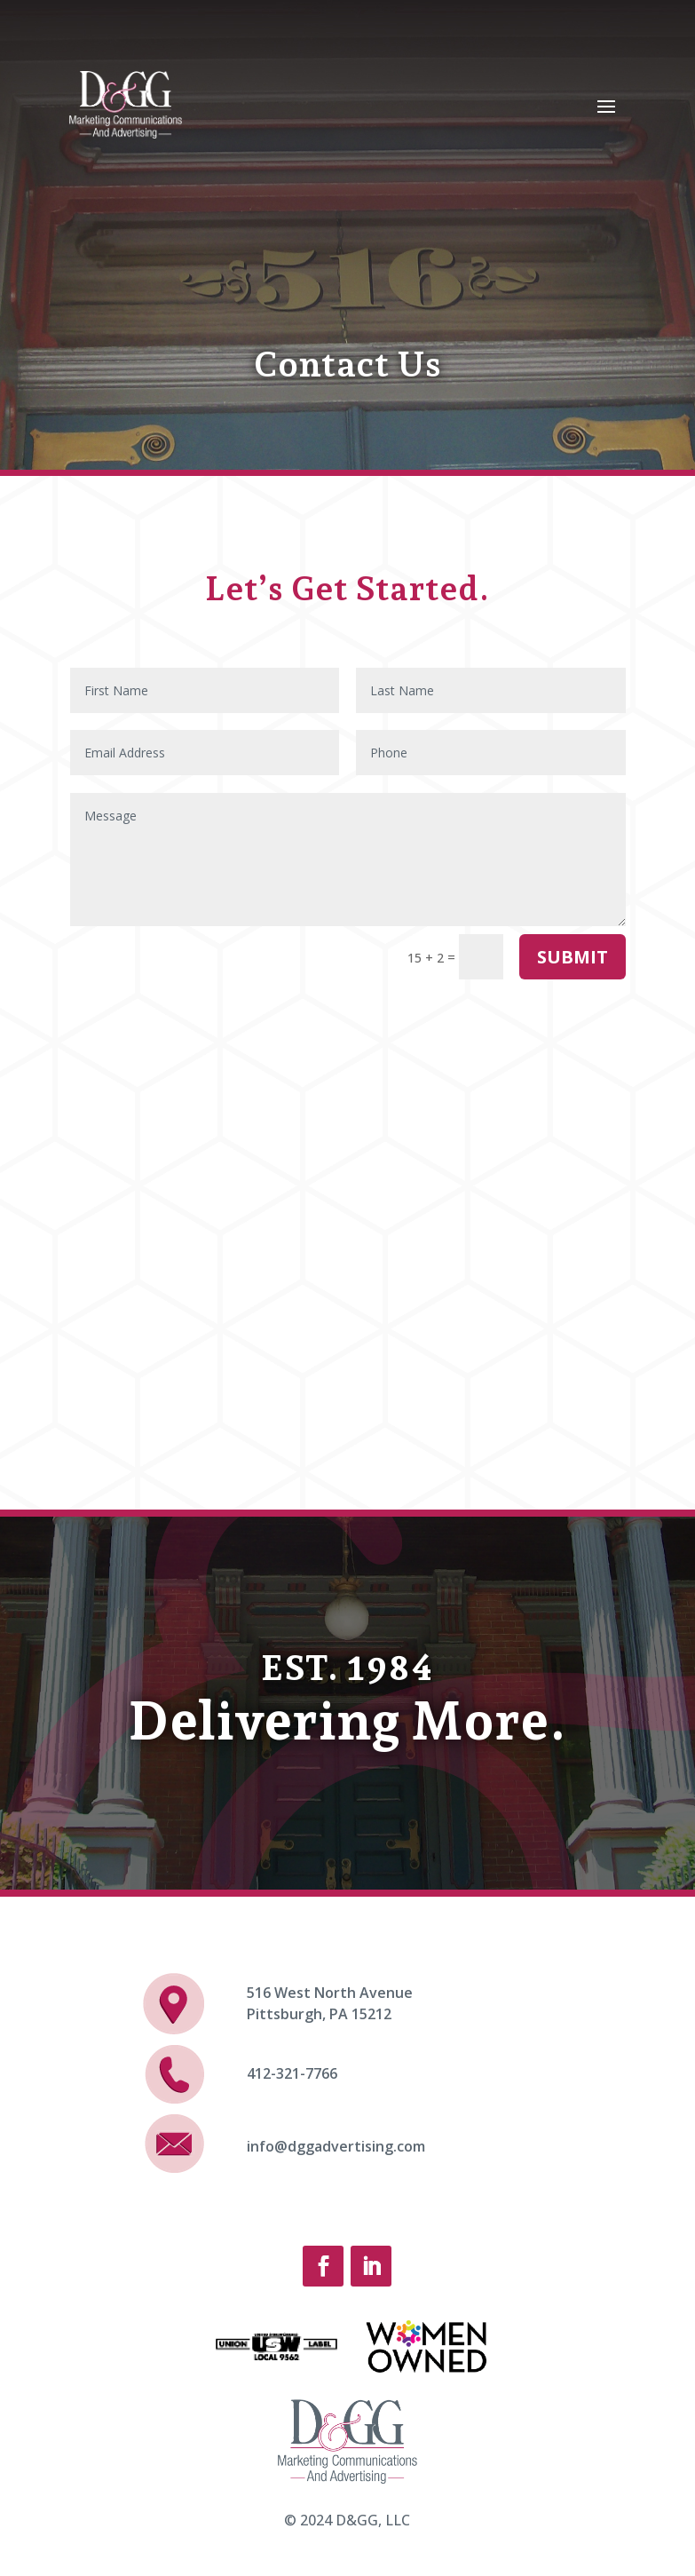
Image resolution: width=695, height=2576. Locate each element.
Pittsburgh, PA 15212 (319, 2014)
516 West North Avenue (330, 1992)
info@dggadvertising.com (336, 2146)
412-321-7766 (292, 2073)
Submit (572, 957)
